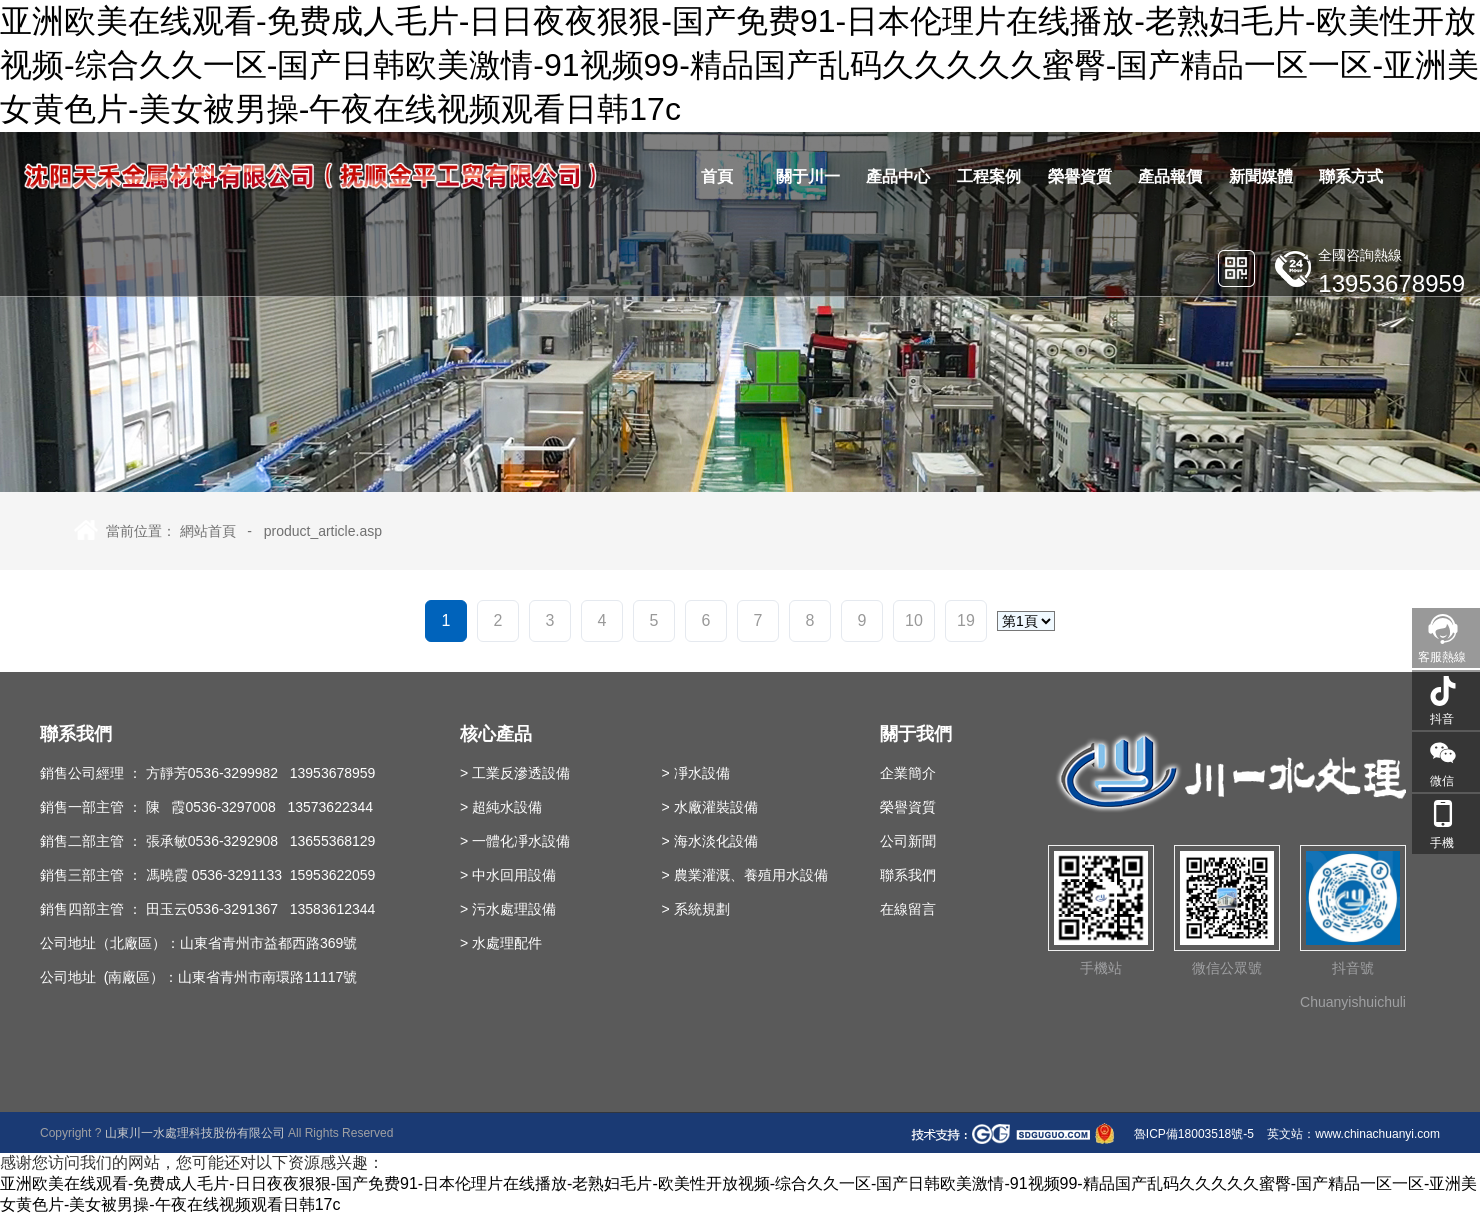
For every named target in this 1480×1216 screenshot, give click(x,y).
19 (966, 620)
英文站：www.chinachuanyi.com (1353, 1134)
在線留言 (908, 909)
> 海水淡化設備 (710, 841)
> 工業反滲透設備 (515, 773)
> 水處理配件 (501, 943)
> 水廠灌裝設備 (710, 807)
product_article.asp (323, 531)
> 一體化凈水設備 (515, 841)
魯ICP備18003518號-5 (1192, 1134)
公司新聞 (908, 841)
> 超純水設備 (501, 807)
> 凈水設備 (696, 773)
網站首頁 (208, 531)
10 (914, 620)
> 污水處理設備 (508, 909)
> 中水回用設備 (508, 875)
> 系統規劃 (696, 909)
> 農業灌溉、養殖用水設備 (745, 875)
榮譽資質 (908, 807)
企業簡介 (908, 773)
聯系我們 (908, 875)
